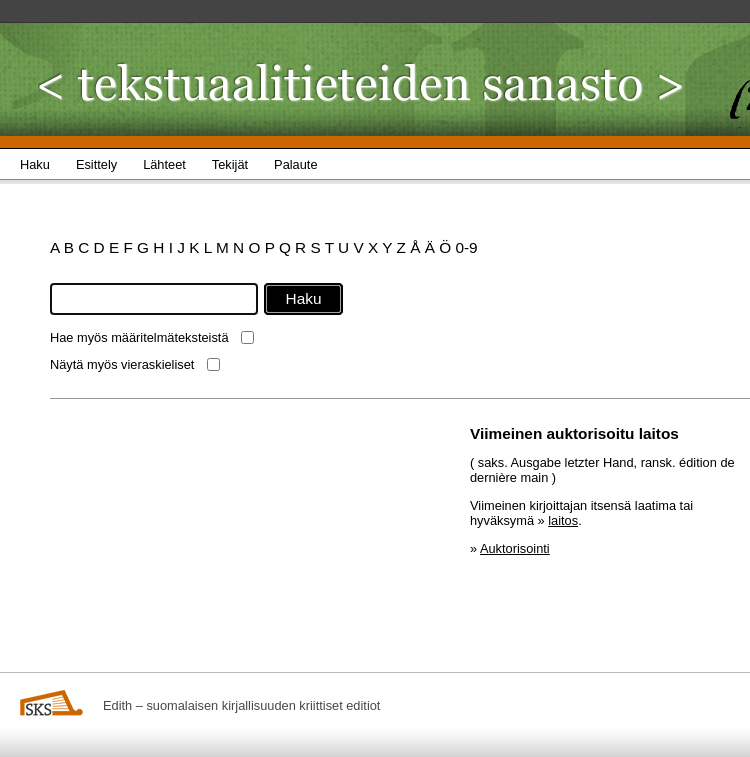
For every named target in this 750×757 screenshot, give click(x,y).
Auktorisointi (515, 548)
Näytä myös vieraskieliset (122, 364)
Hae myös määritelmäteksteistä (139, 337)
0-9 (466, 247)
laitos (563, 520)
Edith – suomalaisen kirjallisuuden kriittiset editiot (241, 705)
